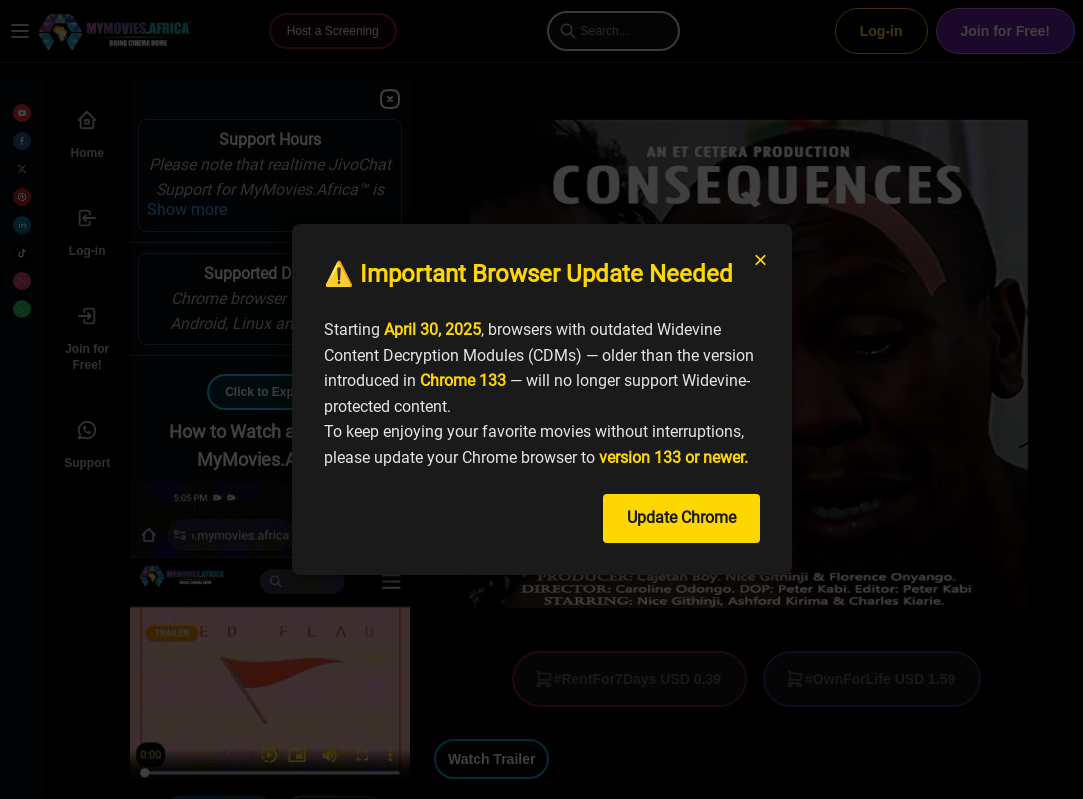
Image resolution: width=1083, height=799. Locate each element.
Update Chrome (681, 517)
